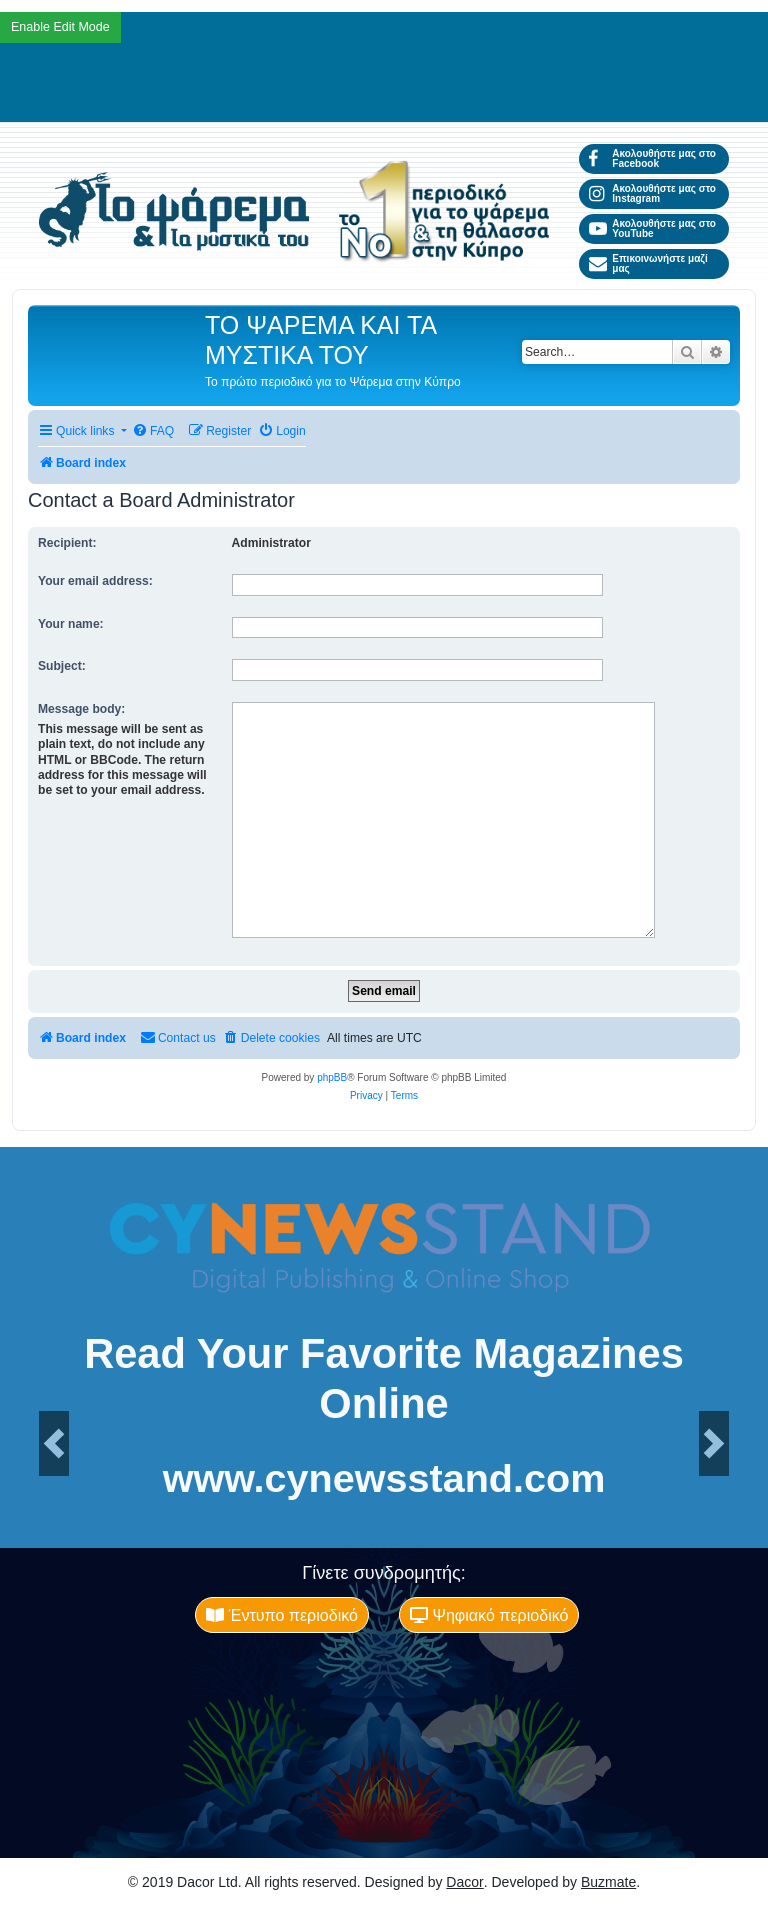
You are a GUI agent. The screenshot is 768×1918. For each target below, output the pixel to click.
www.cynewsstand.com (384, 1479)
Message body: (81, 709)
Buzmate (608, 1882)
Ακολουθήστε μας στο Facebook (652, 158)
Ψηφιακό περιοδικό (489, 1615)
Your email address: (95, 581)
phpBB (332, 1077)
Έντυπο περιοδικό (282, 1615)
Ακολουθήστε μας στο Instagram (652, 193)
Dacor (464, 1882)
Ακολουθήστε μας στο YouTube (652, 228)
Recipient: (67, 543)
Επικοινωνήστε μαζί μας (648, 263)
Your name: (71, 624)
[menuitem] (153, 431)
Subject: (62, 666)
